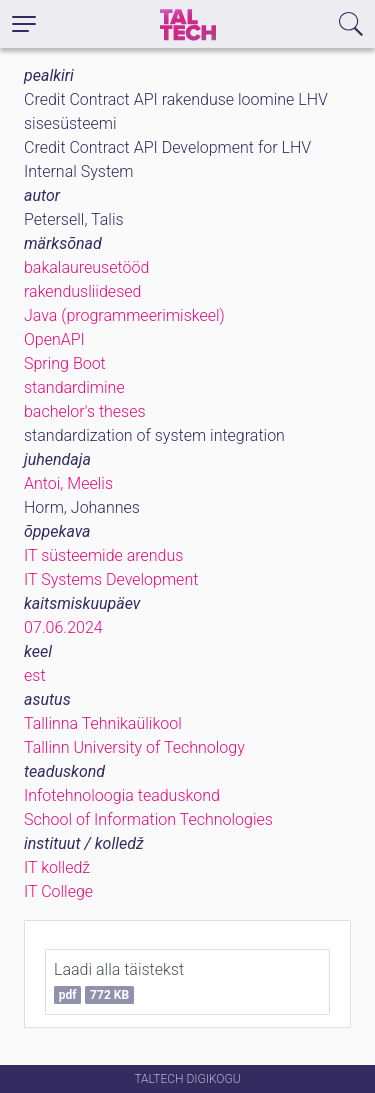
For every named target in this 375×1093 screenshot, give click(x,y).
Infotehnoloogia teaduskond (122, 795)
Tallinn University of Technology (134, 747)
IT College (58, 891)
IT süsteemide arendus (103, 555)
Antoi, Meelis (68, 483)
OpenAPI (54, 339)
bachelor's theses (85, 411)
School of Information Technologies (148, 819)
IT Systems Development (111, 579)
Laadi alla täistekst (119, 982)
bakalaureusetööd (86, 267)
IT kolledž (57, 867)
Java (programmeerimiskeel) (124, 315)
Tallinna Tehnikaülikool (103, 723)
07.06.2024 (63, 627)
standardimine (74, 387)
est (35, 675)
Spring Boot (65, 363)
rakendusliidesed (82, 291)
